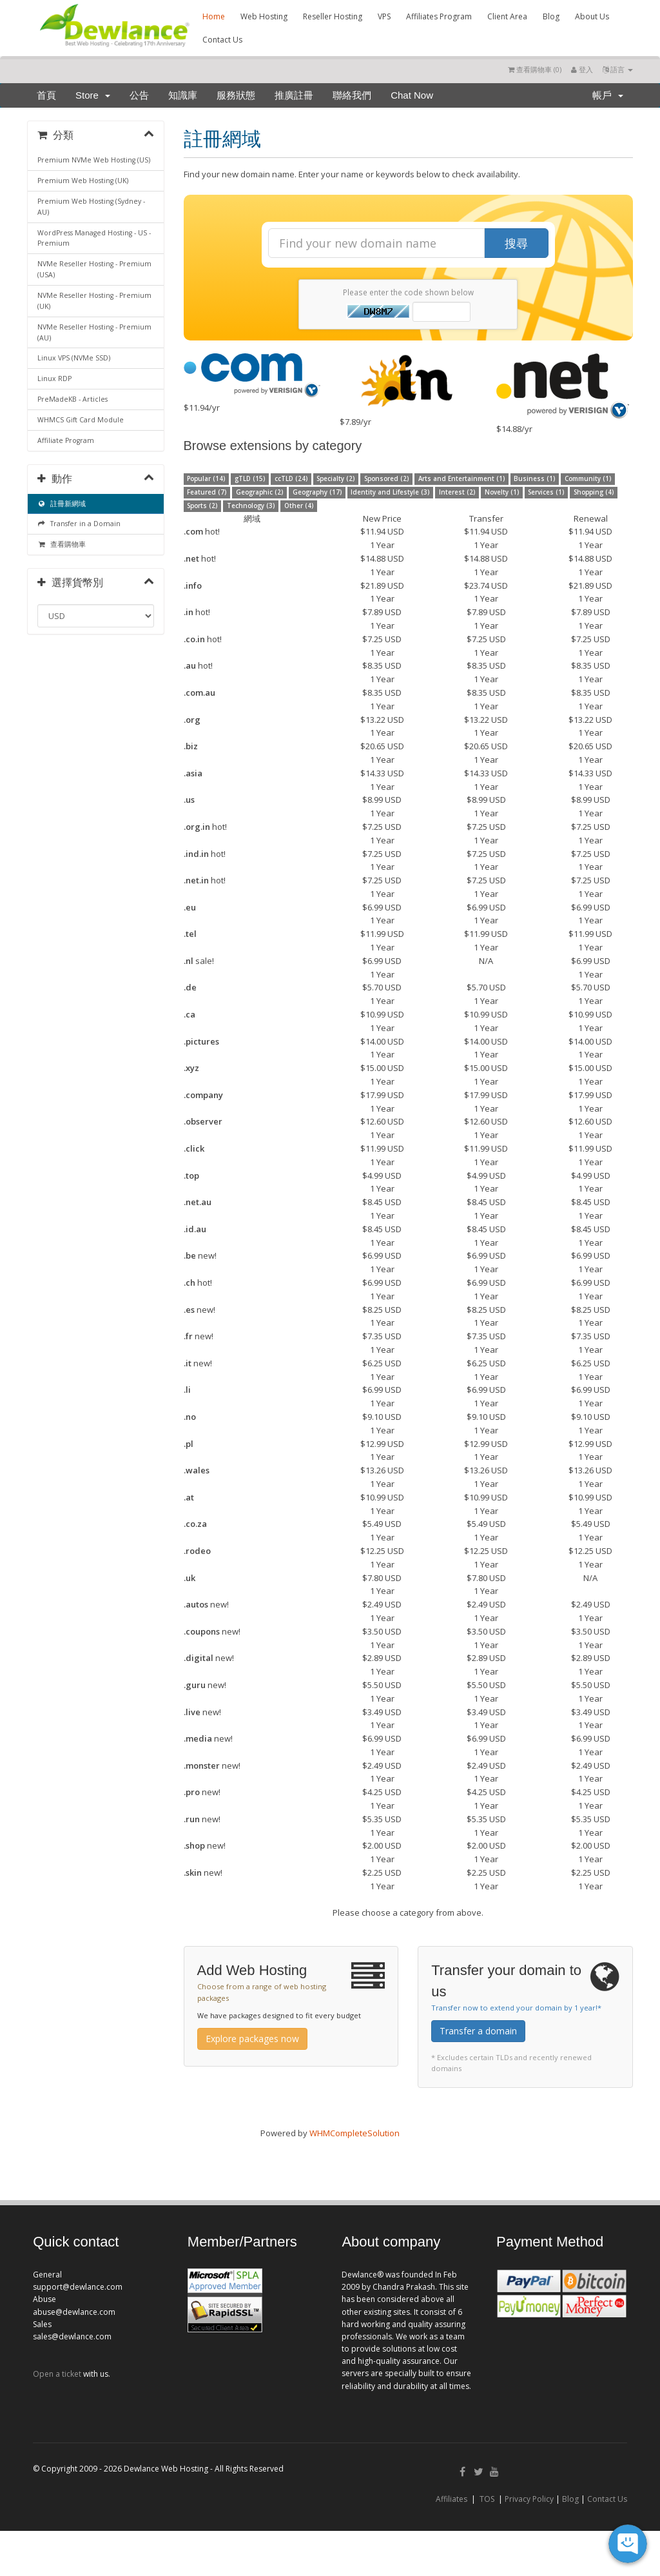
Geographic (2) (259, 492)
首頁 (46, 95)
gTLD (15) (250, 479)
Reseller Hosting (332, 16)
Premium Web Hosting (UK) (82, 180)
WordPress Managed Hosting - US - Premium (94, 238)
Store (92, 95)
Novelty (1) (502, 492)
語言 (618, 69)
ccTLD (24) (291, 479)
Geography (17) (317, 492)
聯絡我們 (352, 95)
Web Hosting (263, 16)
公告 (139, 95)
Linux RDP (54, 378)
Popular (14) (206, 479)
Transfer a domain (478, 2031)
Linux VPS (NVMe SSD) (73, 357)
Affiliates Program (439, 16)
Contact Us (222, 39)
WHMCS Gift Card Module (80, 419)
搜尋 (516, 243)
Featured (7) (206, 492)
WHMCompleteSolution (354, 2133)
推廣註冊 (294, 95)
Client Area (507, 16)
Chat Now (412, 95)
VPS (384, 16)
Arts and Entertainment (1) (461, 479)
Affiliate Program (65, 440)
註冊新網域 (61, 503)
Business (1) (534, 479)
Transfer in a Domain (79, 523)
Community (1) (588, 479)
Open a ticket (57, 2373)
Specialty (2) (335, 479)
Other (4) (298, 506)
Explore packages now (252, 2038)
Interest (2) (457, 492)
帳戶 (607, 95)
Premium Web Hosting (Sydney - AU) (91, 207)
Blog (551, 16)
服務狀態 (236, 95)
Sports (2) (202, 506)
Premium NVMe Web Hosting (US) (93, 159)
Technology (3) (251, 506)
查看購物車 (61, 544)
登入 (582, 69)
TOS (487, 2498)
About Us (592, 16)
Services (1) (546, 492)
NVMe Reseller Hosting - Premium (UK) (94, 301)
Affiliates (451, 2498)
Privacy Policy (529, 2498)
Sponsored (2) (386, 479)
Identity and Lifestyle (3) (390, 492)
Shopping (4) (594, 492)
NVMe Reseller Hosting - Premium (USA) (94, 269)
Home (213, 16)
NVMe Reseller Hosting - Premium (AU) (94, 332)
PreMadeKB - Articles (72, 399)
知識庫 (182, 95)
